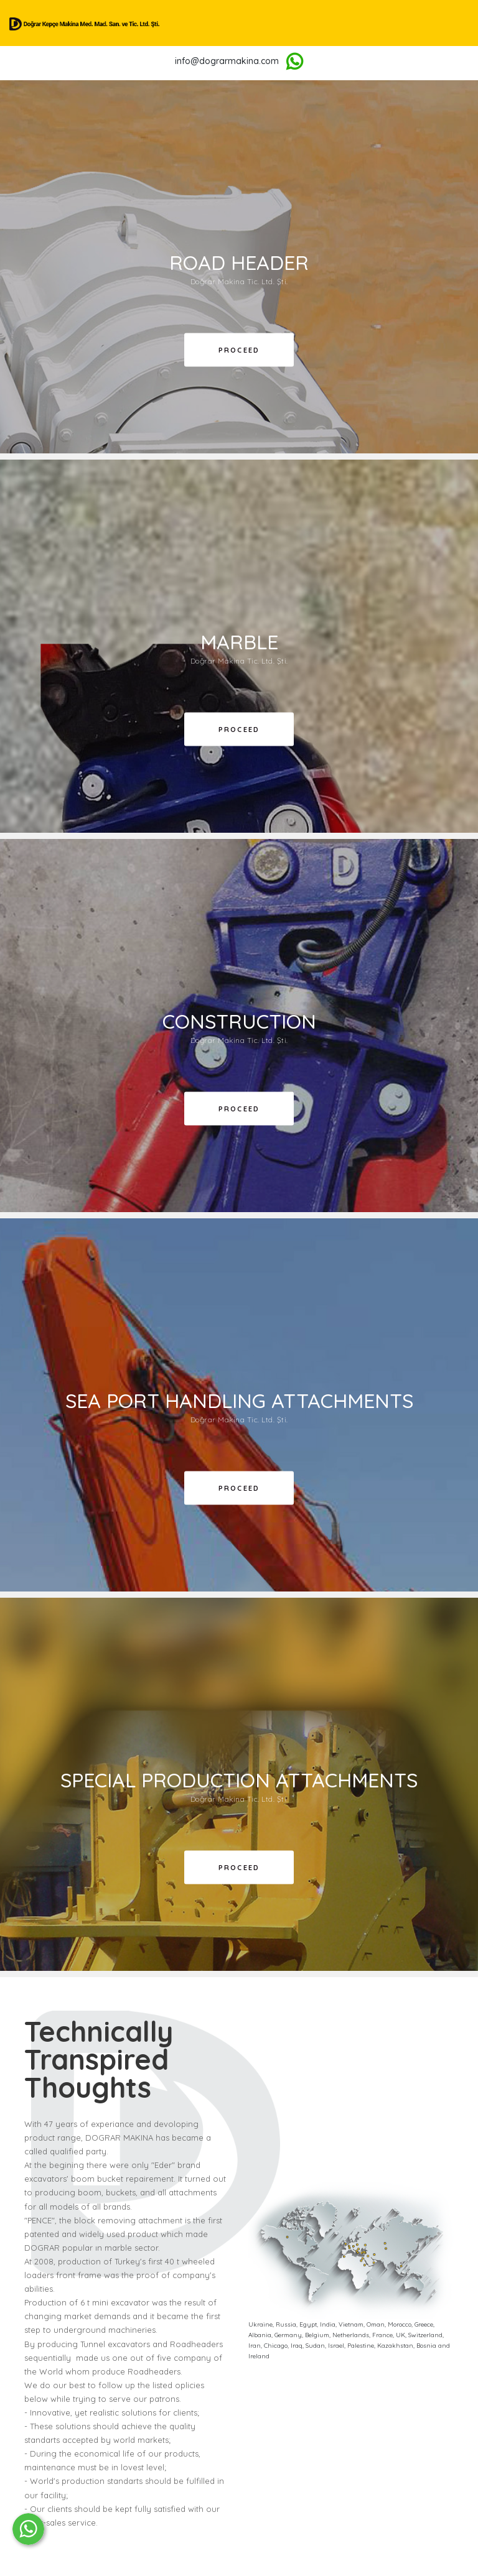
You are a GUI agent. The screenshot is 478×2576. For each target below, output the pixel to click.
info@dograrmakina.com (227, 61)
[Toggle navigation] (470, 23)
